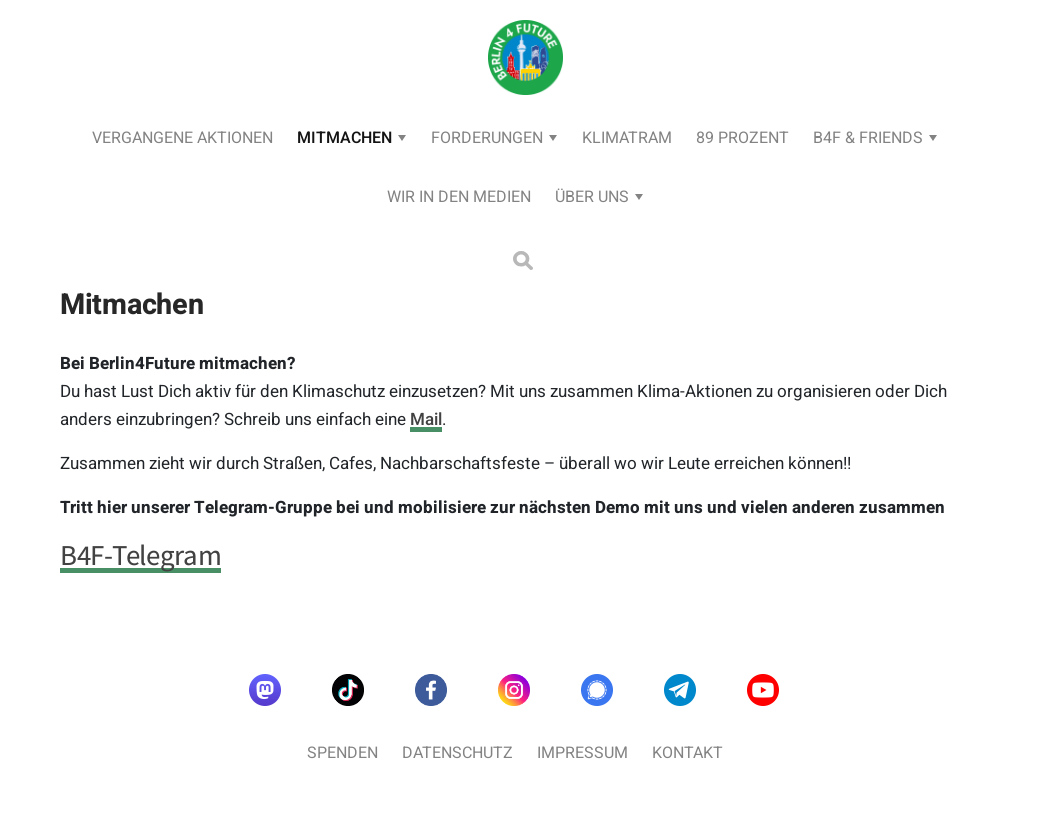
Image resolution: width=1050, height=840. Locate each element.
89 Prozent (742, 138)
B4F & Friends (868, 138)
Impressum (582, 753)
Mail (426, 419)
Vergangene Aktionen (182, 138)
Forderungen (487, 138)
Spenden (342, 753)
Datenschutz (457, 753)
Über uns (592, 197)
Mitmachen (344, 138)
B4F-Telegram (140, 554)
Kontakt (687, 753)
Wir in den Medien (459, 197)
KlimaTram (627, 138)
